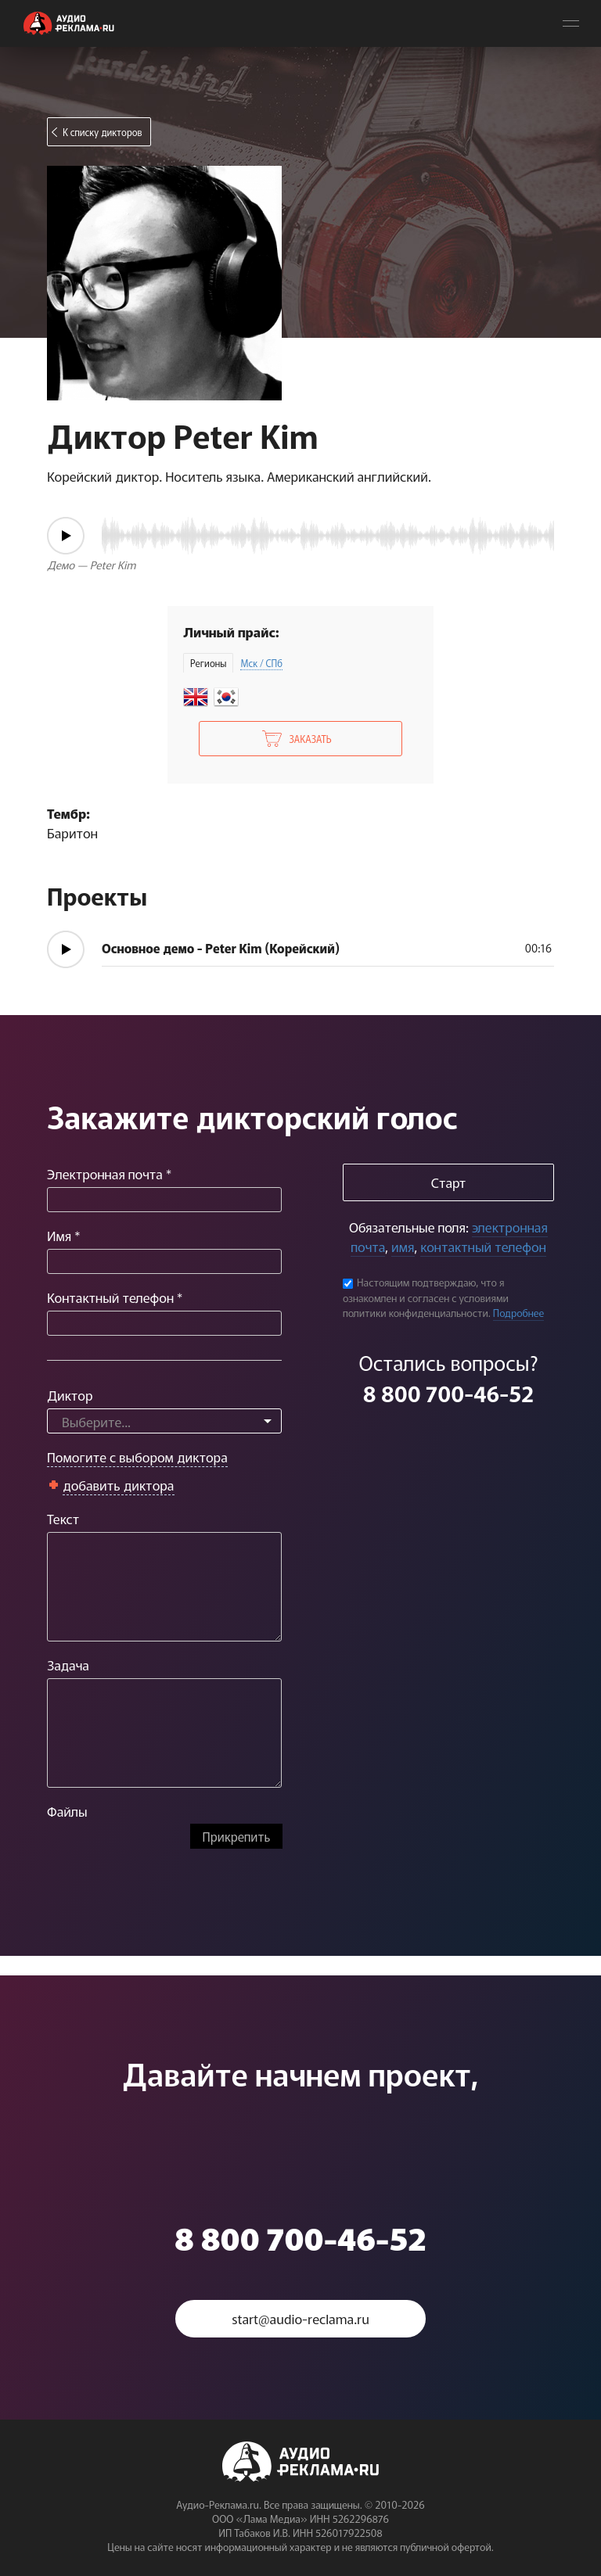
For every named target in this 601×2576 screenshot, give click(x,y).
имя (402, 1246)
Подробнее (519, 1312)
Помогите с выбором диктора (137, 1456)
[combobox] (164, 1420)
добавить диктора (119, 1484)
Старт (448, 1182)
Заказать (310, 738)
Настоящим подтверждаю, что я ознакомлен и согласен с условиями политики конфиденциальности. (426, 1297)
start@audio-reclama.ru (300, 2318)
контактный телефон (482, 1246)
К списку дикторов (102, 131)
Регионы (208, 662)
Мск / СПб (261, 662)
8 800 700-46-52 (448, 1392)
